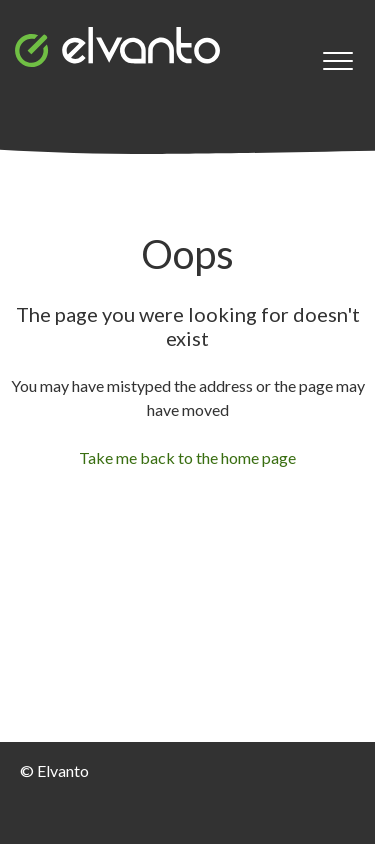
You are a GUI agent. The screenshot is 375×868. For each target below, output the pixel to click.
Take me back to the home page (187, 457)
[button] (337, 61)
